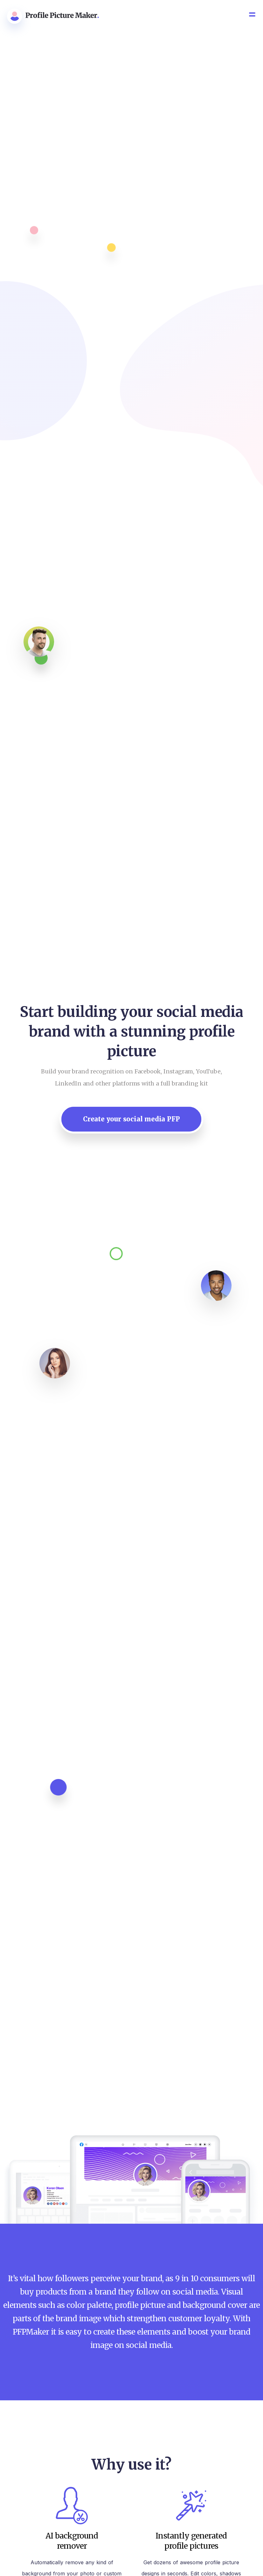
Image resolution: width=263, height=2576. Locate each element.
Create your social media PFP (131, 1119)
